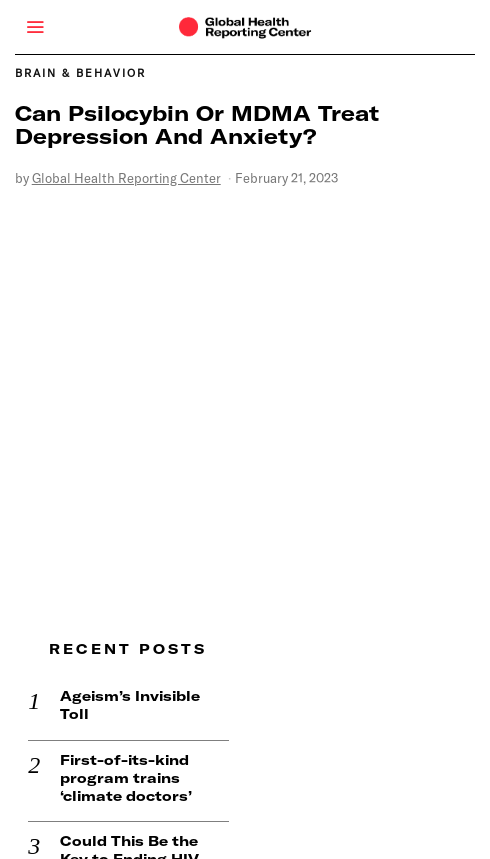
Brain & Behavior (80, 73)
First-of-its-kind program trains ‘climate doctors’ (113, 750)
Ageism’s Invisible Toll (117, 678)
